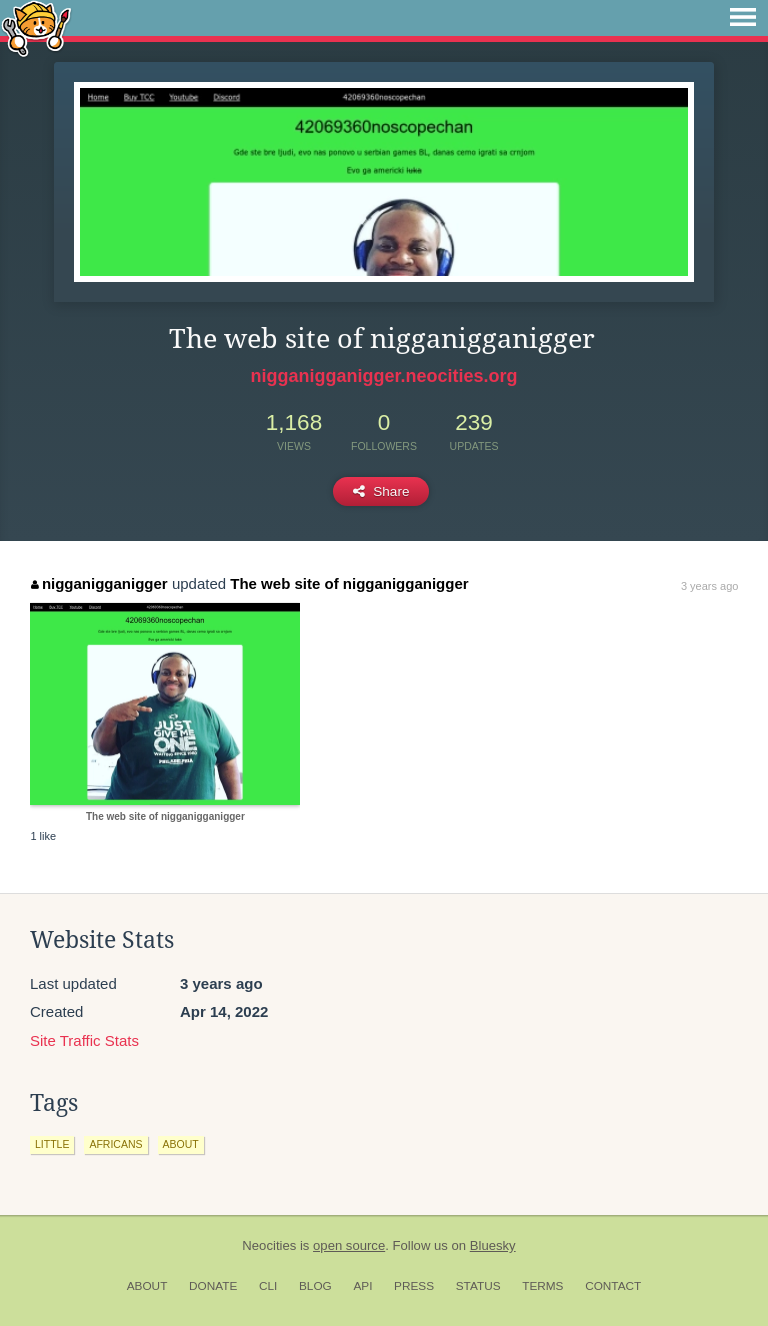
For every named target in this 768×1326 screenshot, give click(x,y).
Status (478, 1286)
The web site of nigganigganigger (349, 583)
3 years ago (709, 586)
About (147, 1286)
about (181, 1144)
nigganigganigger (99, 583)
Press (414, 1286)
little (52, 1144)
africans (115, 1144)
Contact (613, 1286)
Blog (315, 1286)
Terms (542, 1286)
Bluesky (493, 1245)
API (362, 1286)
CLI (268, 1286)
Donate (213, 1286)
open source (349, 1245)
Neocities (269, 1245)
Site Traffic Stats (84, 1040)
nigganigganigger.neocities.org (383, 376)
